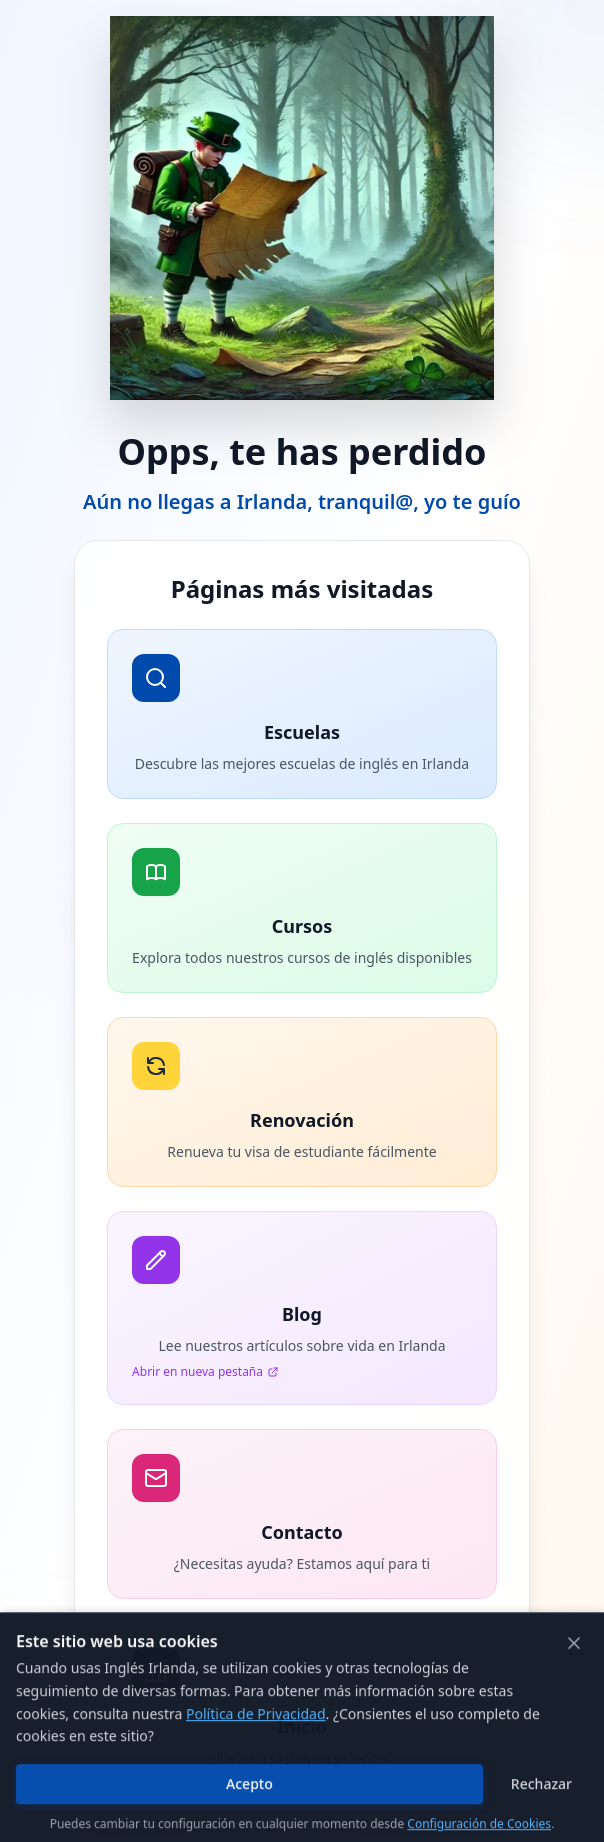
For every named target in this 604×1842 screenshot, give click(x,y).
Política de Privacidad (255, 1781)
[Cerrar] (574, 1711)
